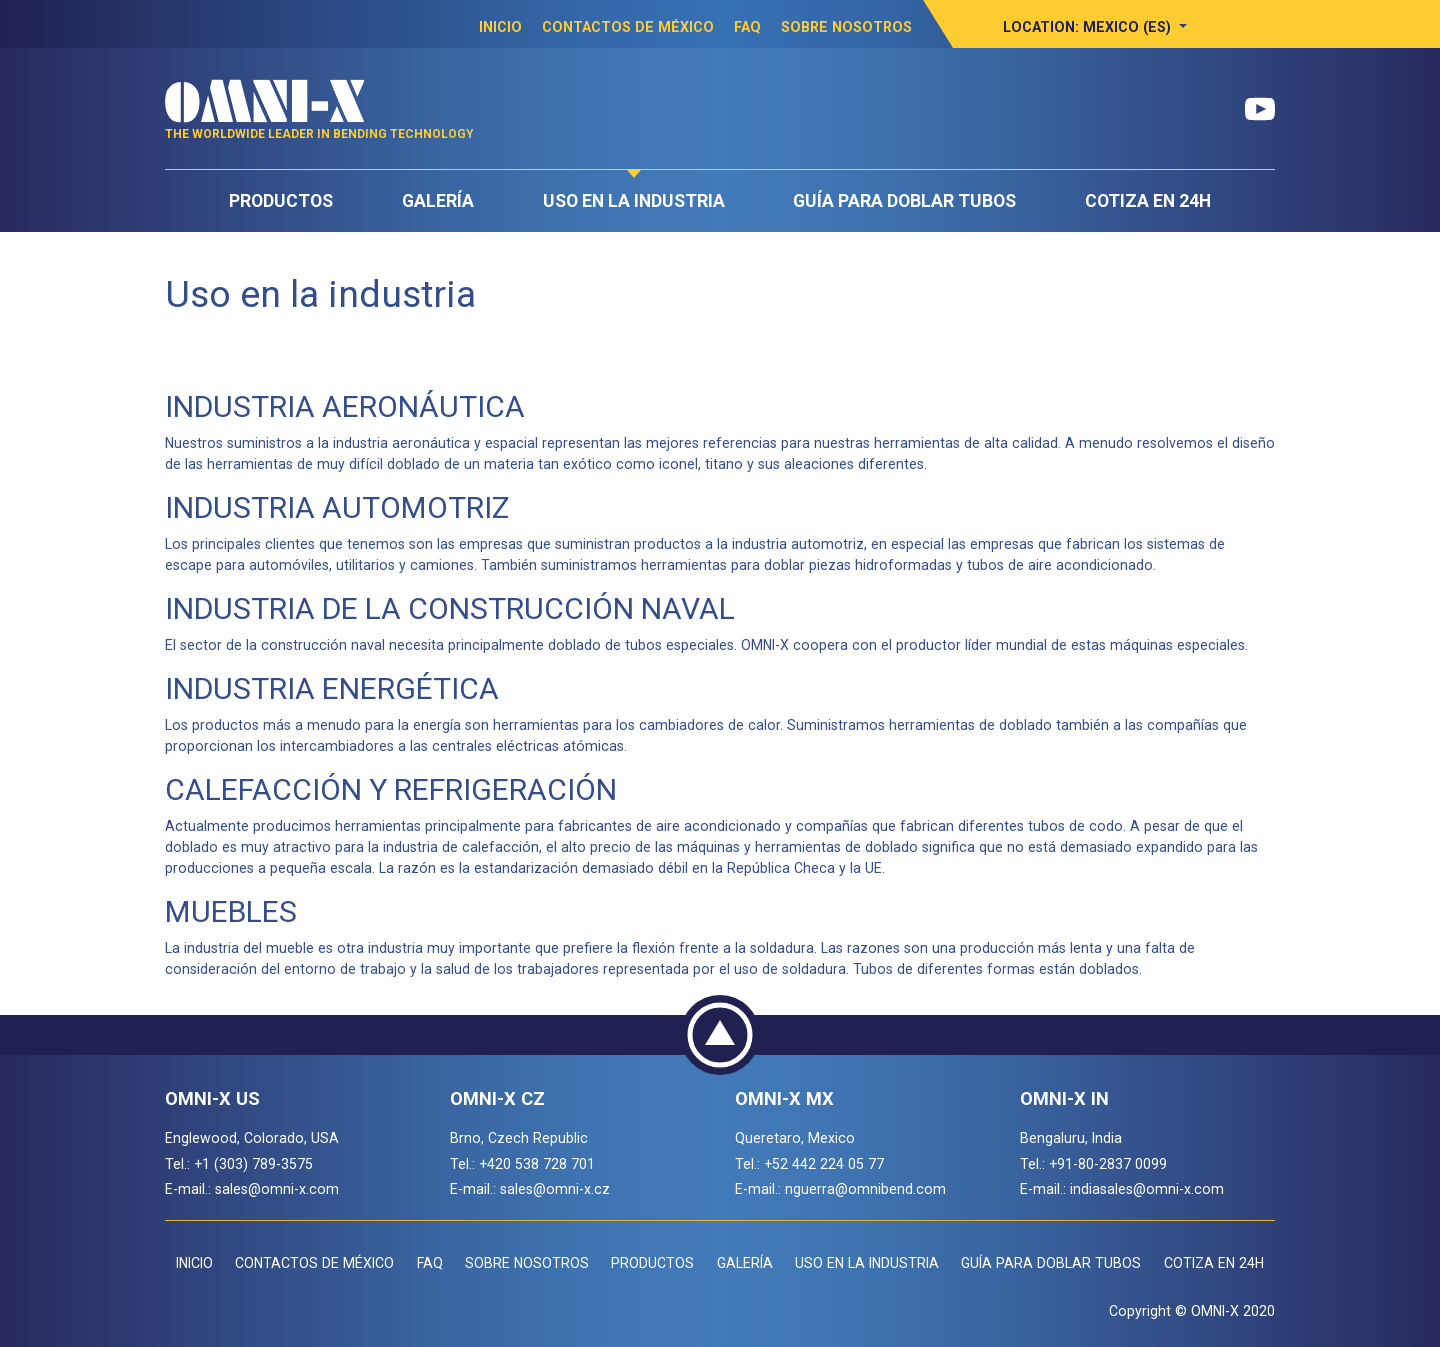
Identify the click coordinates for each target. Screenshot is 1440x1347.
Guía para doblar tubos (904, 201)
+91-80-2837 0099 (1108, 1164)
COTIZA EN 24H (1148, 201)
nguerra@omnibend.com (865, 1189)
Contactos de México (628, 27)
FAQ (747, 27)
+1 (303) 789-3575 (253, 1164)
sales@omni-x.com (277, 1189)
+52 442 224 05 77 (824, 1164)
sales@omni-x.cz (555, 1189)
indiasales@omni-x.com (1147, 1189)
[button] (1095, 27)
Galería (438, 201)
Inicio (500, 27)
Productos (281, 201)
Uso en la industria (634, 201)
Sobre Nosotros (846, 27)
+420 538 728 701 (537, 1164)
